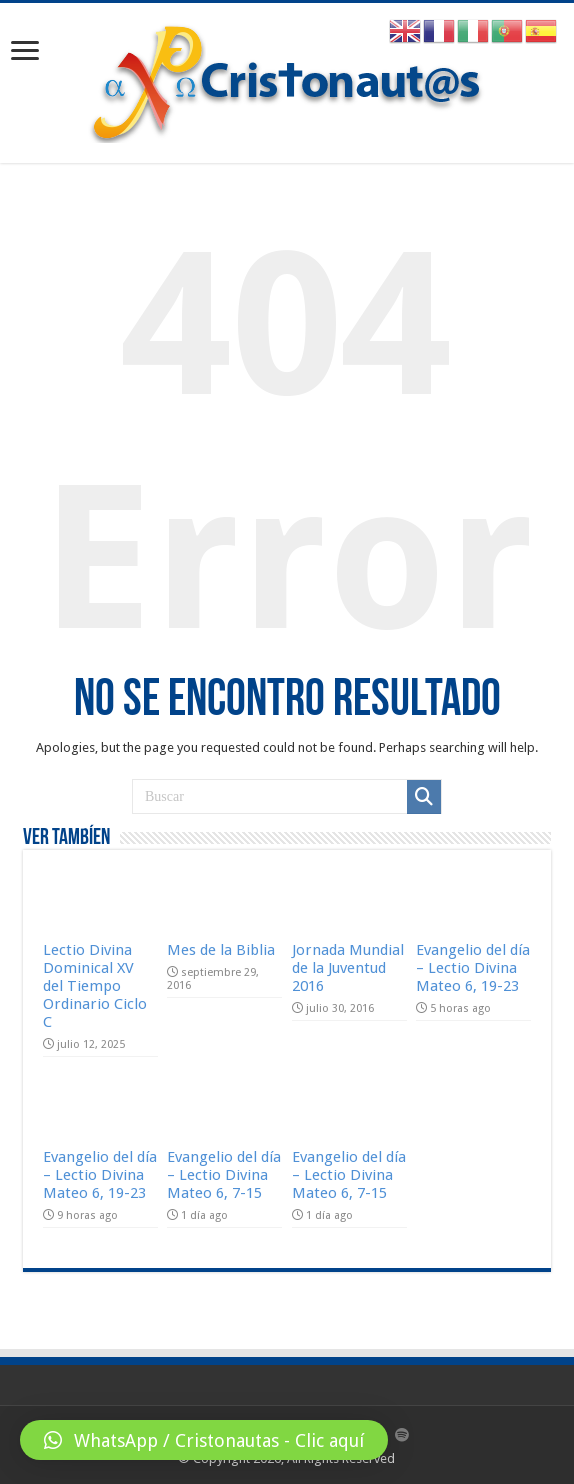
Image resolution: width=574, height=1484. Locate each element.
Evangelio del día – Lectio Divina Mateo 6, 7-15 (224, 1175)
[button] (204, 1440)
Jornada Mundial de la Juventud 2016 (348, 968)
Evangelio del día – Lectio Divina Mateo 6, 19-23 (473, 968)
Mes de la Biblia (221, 950)
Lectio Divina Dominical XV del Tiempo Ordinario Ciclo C (95, 986)
